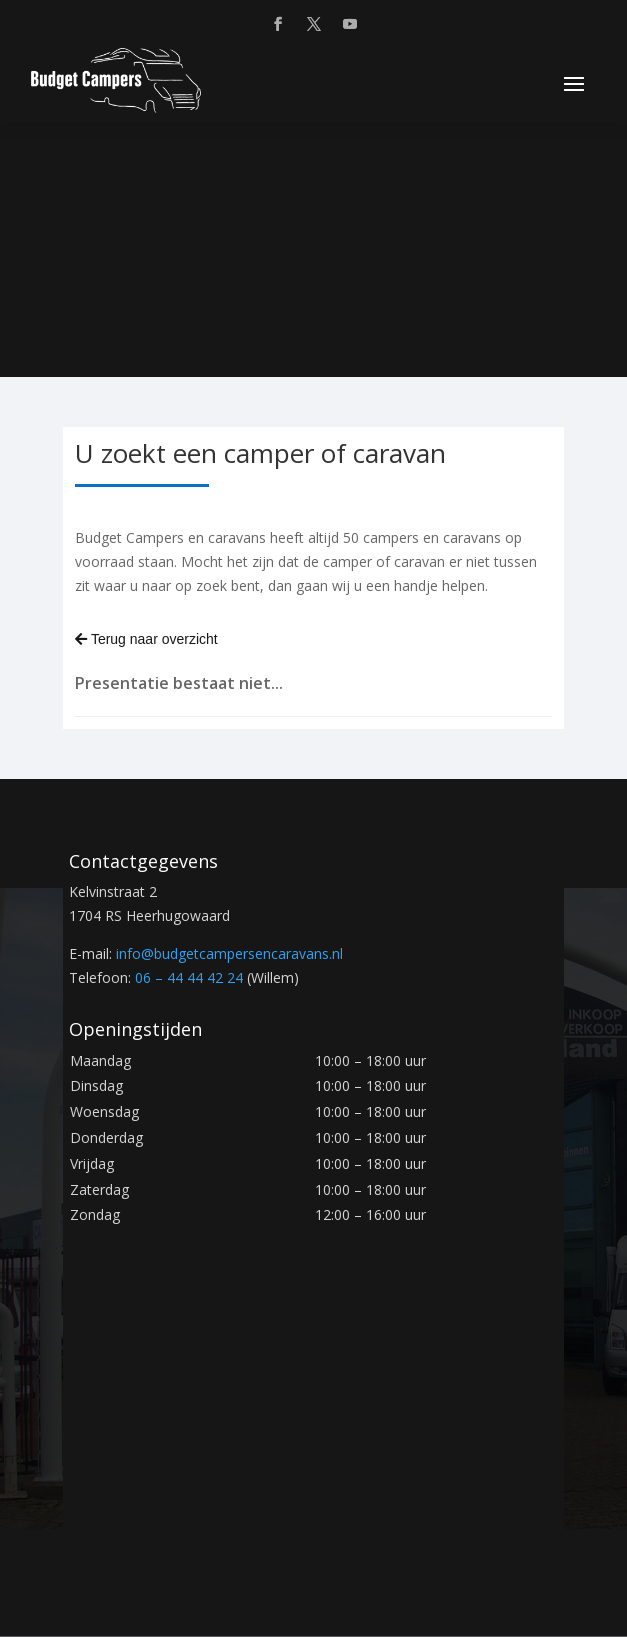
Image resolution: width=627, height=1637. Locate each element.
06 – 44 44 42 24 (189, 977)
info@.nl (229, 953)
